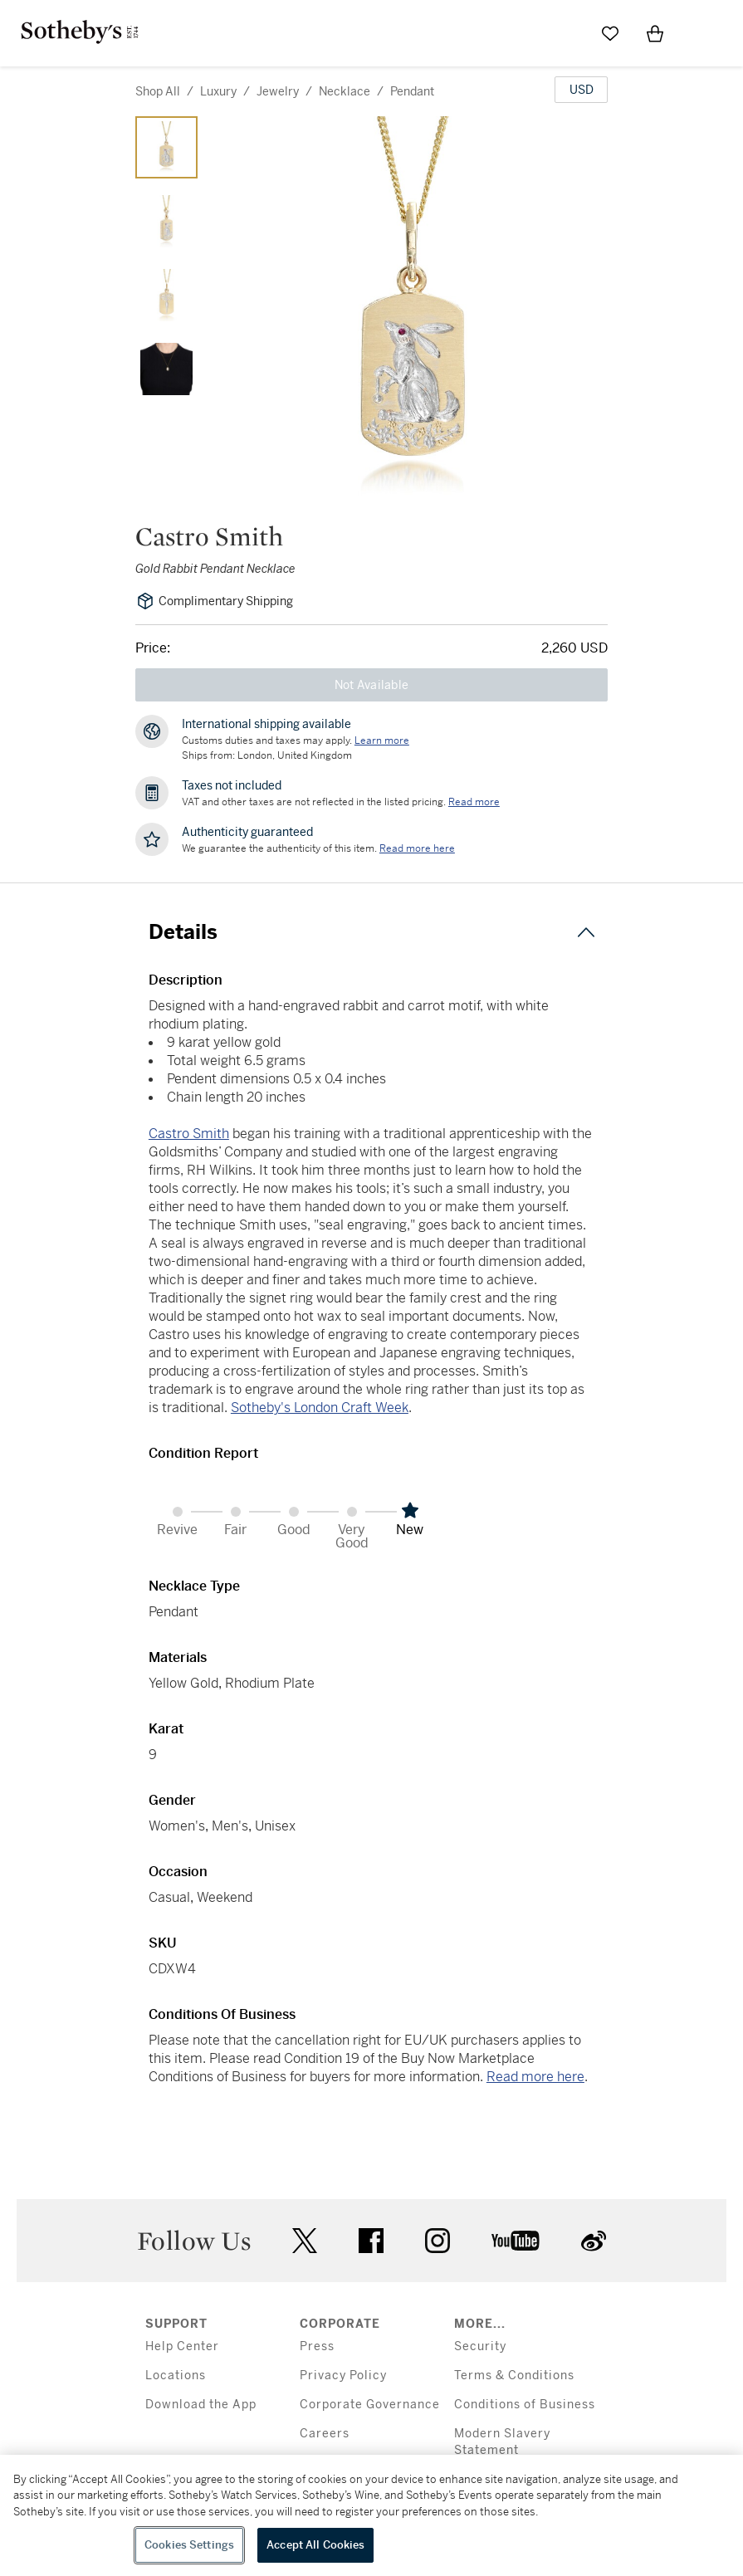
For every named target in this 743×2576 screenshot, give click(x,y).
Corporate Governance (370, 2405)
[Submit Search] (565, 33)
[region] (371, 2515)
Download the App (201, 2405)
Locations (175, 2375)
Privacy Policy (343, 2375)
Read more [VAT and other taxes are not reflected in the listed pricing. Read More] (474, 802)
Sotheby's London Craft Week (319, 1407)
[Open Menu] (700, 34)
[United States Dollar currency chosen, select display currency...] (581, 89)
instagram (437, 2240)
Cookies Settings (189, 2545)
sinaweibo (593, 2241)
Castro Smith (189, 1133)
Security (480, 2346)
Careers (325, 2434)
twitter (304, 2241)
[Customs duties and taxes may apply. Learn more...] (381, 740)
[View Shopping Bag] (655, 33)
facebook (371, 2240)
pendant (412, 91)
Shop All (157, 91)
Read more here (535, 2076)
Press (317, 2346)
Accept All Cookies (315, 2545)
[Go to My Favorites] (610, 33)
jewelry (278, 91)
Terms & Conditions (514, 2375)
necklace (344, 91)
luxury (218, 91)
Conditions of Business (524, 2405)
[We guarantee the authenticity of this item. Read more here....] (417, 848)
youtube (515, 2241)
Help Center (182, 2346)
